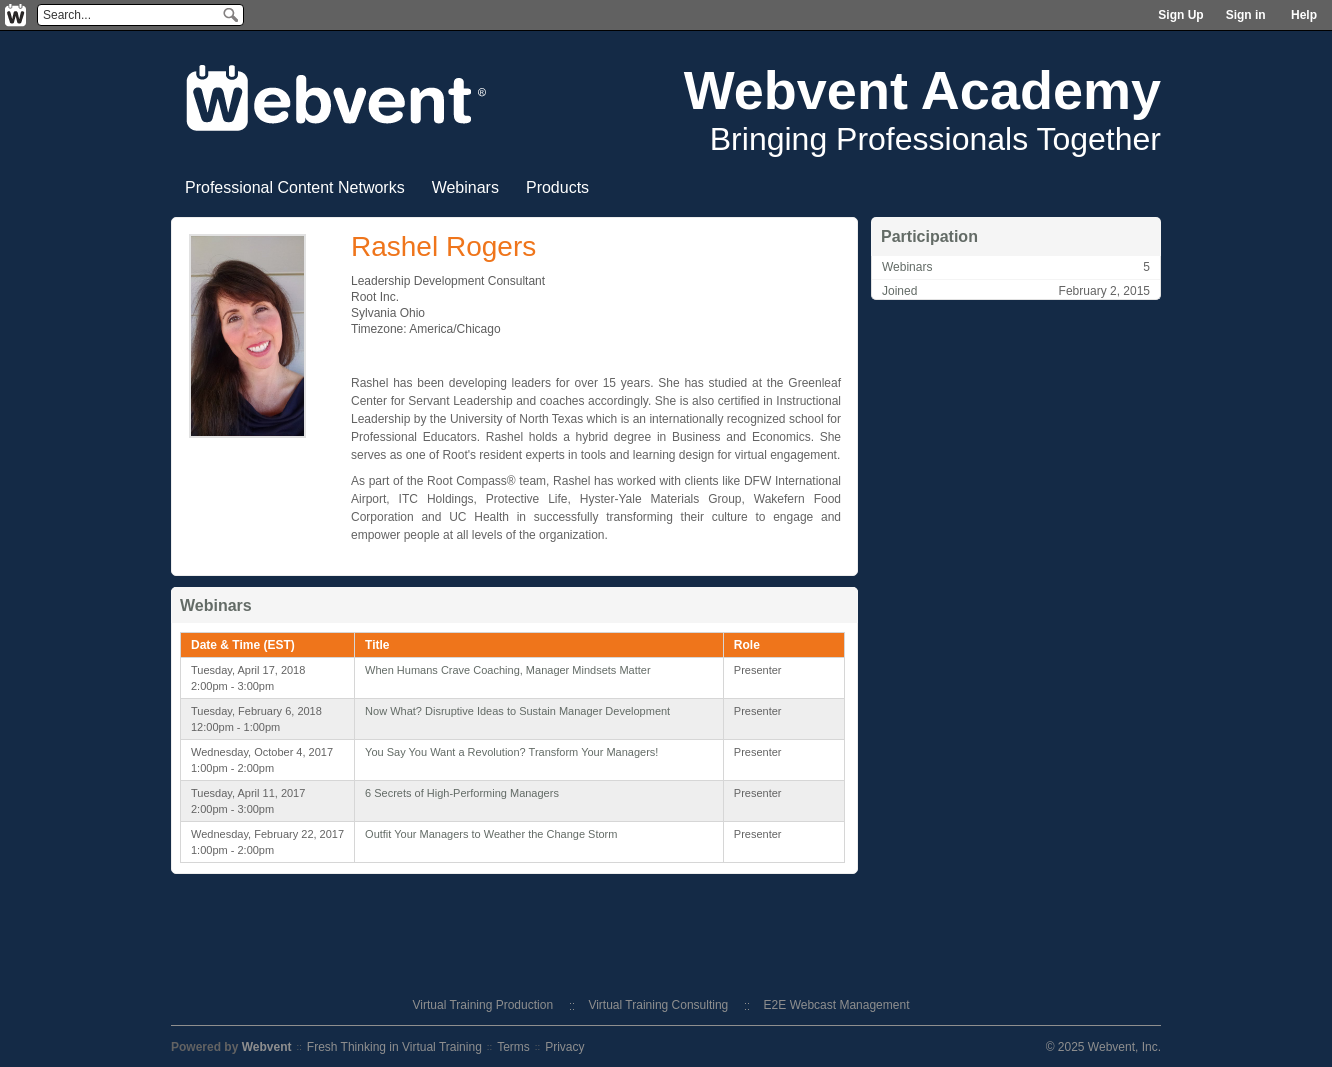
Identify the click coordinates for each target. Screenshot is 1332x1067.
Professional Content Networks (295, 187)
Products (557, 187)
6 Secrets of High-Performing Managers (462, 793)
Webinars (465, 187)
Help (1304, 15)
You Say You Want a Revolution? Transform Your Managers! (511, 752)
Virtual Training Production (483, 1005)
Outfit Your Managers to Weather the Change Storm (491, 834)
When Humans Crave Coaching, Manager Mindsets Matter (508, 670)
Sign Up (1180, 15)
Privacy (564, 1047)
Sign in (1246, 15)
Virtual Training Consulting (658, 1005)
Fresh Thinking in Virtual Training (394, 1047)
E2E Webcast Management (837, 1005)
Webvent (267, 1047)
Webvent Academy (922, 90)
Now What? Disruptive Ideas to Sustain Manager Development (517, 711)
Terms (513, 1047)
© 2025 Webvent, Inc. (1103, 1047)
